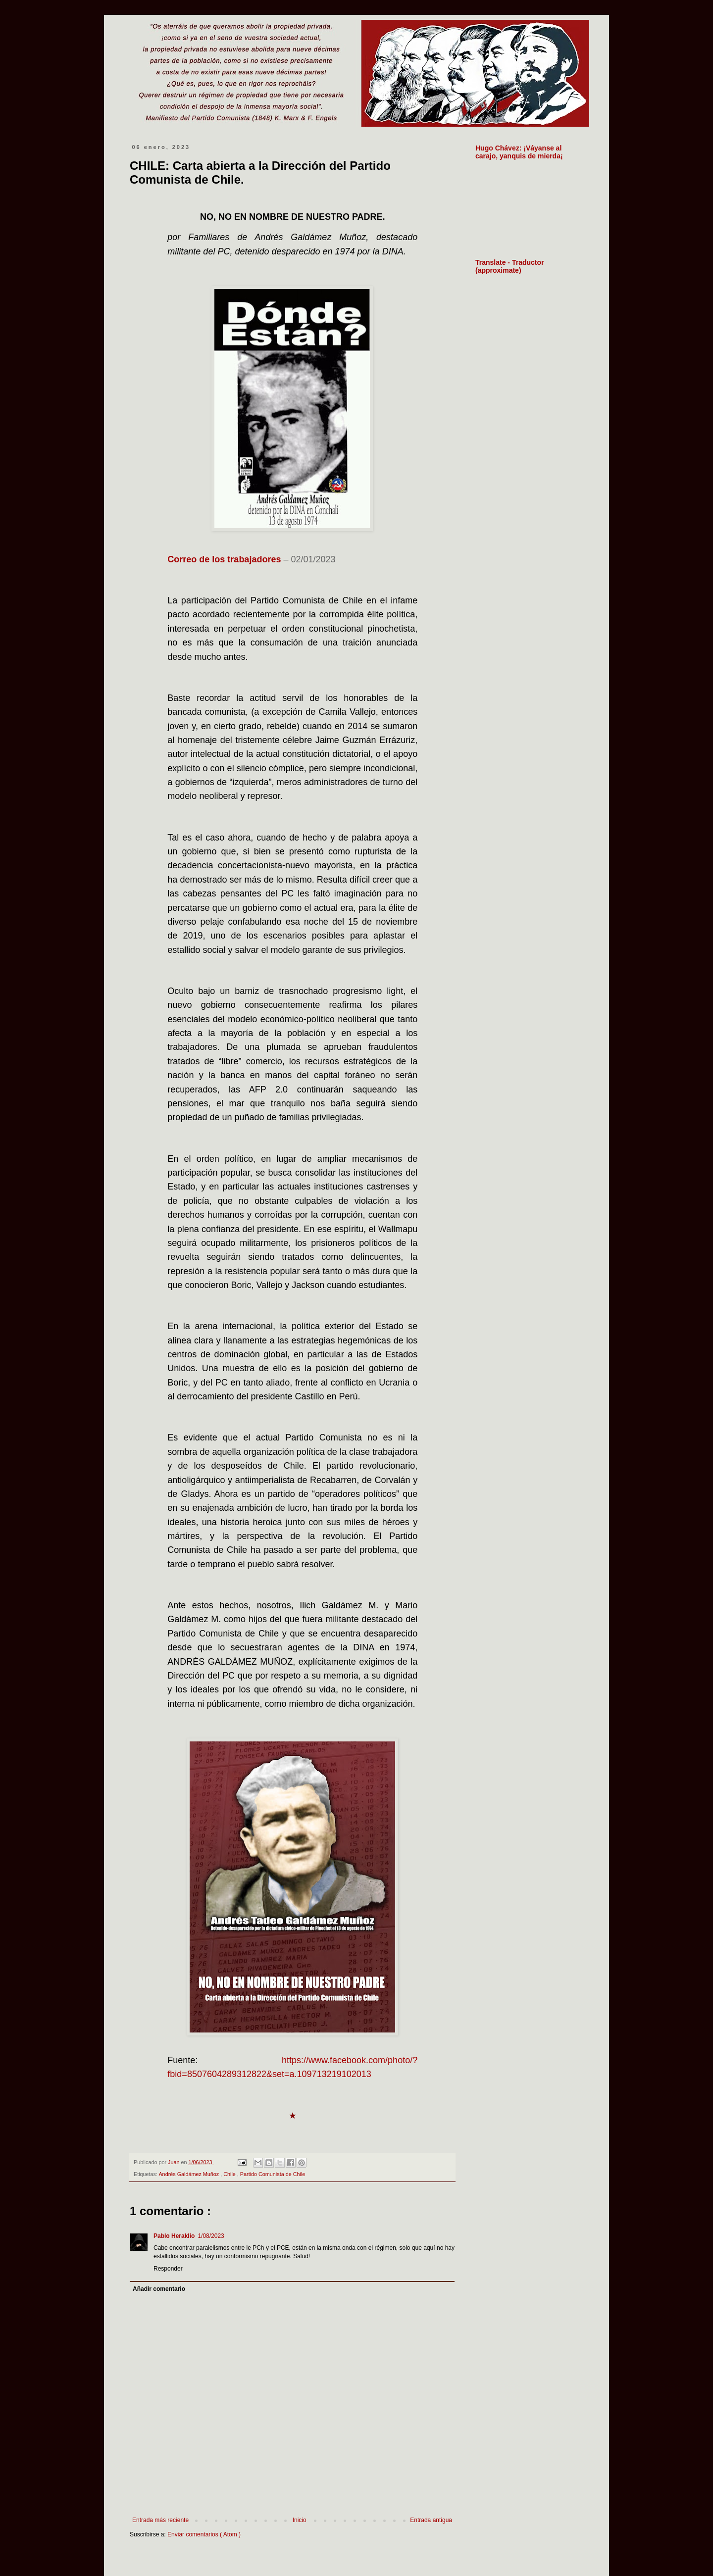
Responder (168, 2268)
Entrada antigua (431, 2520)
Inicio (299, 2520)
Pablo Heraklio (174, 2235)
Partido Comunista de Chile (272, 2174)
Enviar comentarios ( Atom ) (204, 2534)
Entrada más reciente (160, 2520)
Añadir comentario (159, 2288)
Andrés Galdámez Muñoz (189, 2174)
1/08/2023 (211, 2235)
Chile (230, 2174)
